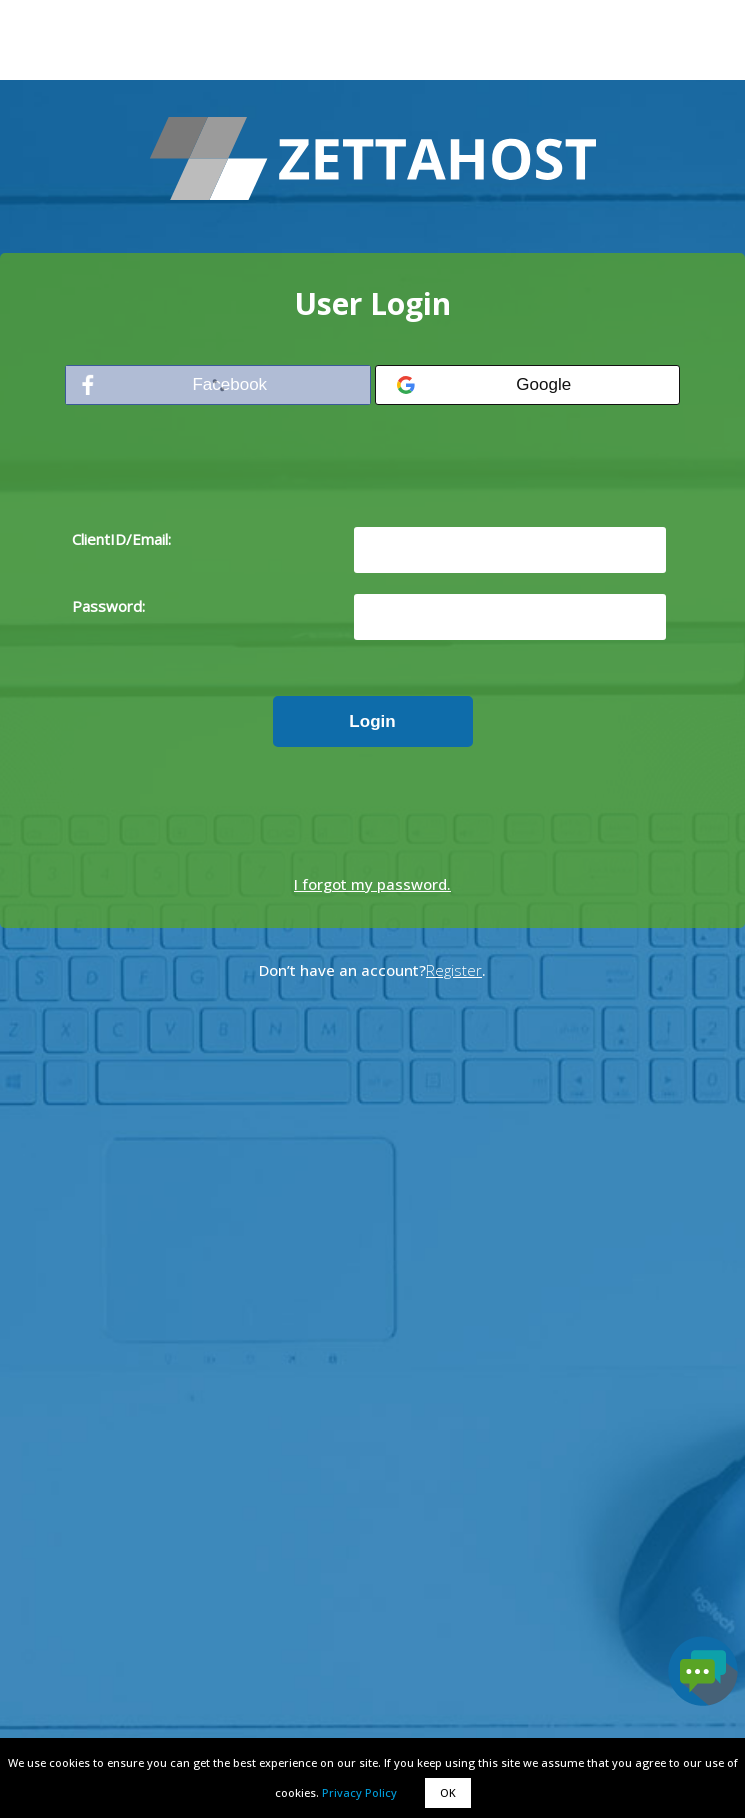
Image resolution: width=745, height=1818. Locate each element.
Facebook (229, 384)
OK (448, 1792)
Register (454, 970)
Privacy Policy (359, 1792)
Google (543, 384)
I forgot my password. (372, 884)
